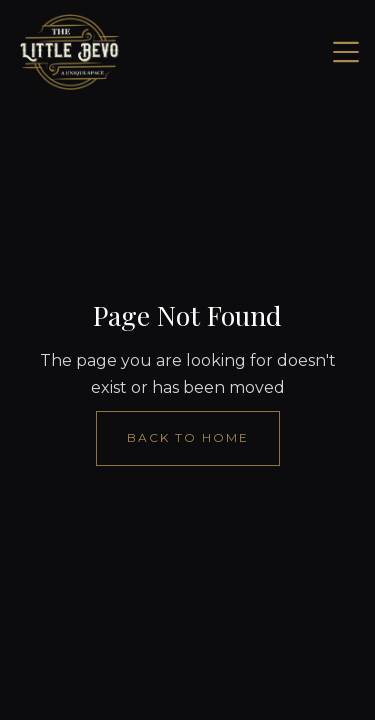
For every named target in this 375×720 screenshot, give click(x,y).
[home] (70, 52)
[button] (346, 52)
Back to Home (188, 437)
